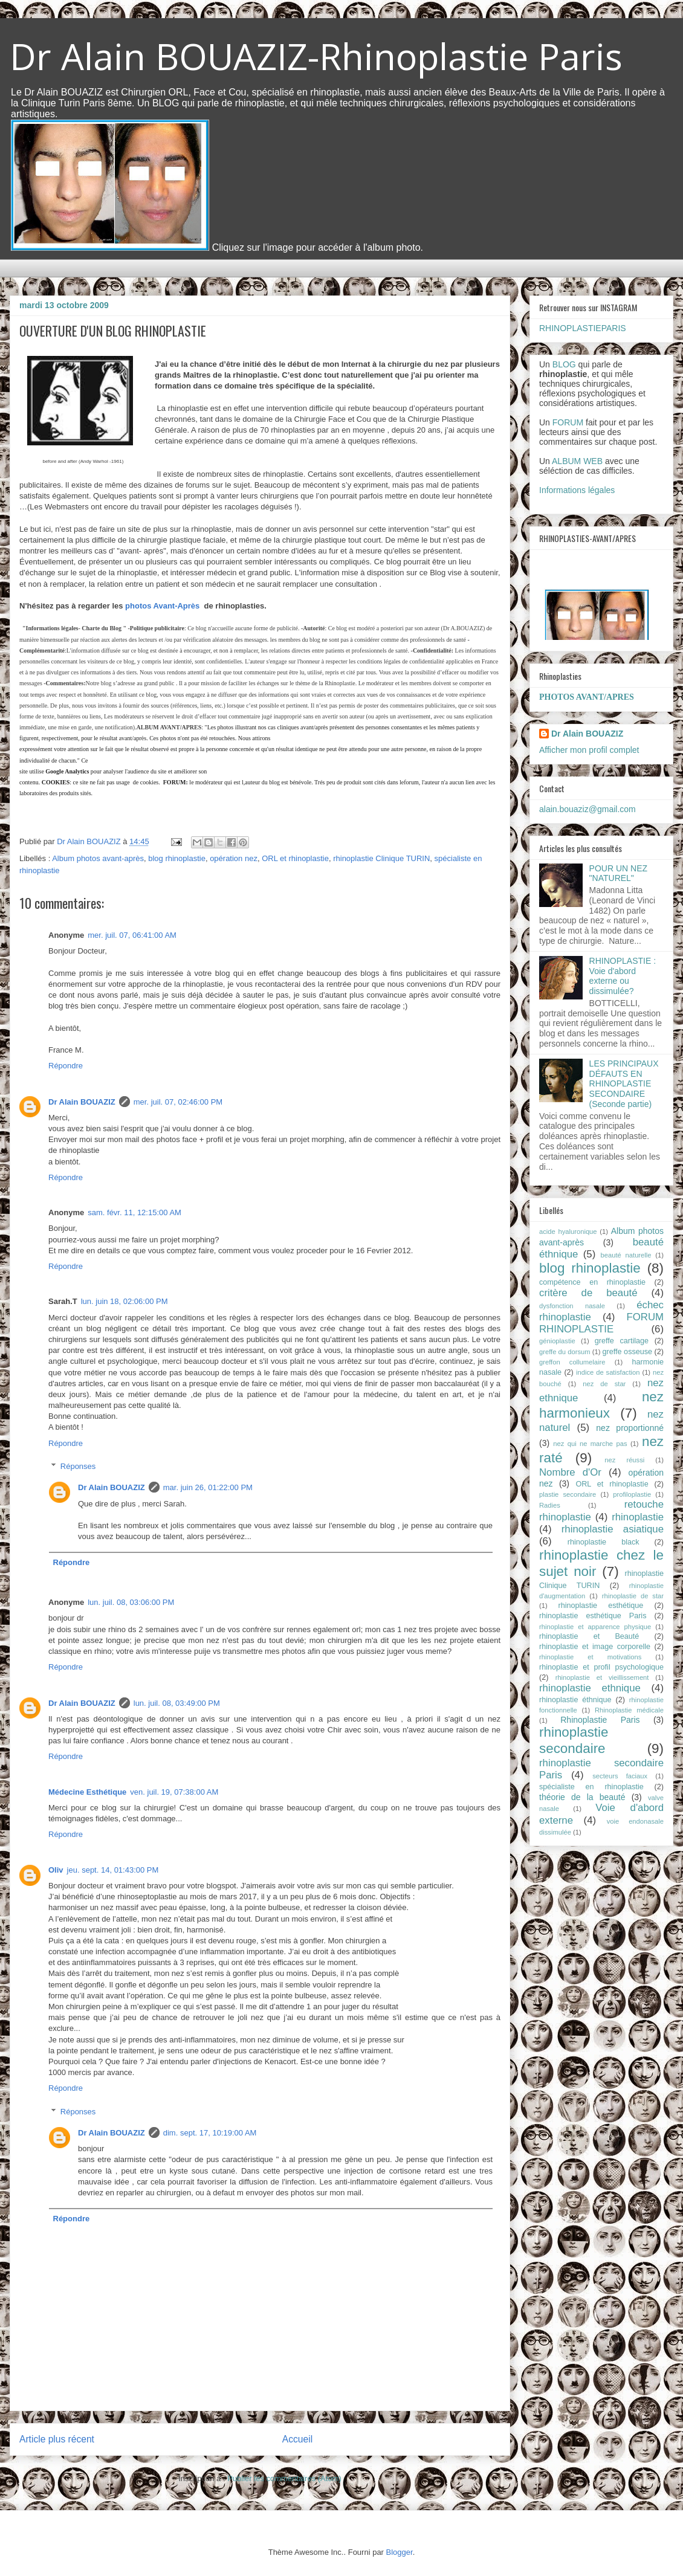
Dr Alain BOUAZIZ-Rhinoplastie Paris (316, 56)
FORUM (567, 422)
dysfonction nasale (572, 1305)
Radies (549, 1505)
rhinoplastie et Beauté (589, 1636)
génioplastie (557, 1340)
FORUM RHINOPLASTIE (601, 1323)
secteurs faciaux (619, 1776)
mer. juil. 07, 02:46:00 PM (178, 1101)
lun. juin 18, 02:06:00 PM (124, 1301)
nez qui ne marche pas (590, 1443)
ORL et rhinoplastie (295, 858)
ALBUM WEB (577, 461)
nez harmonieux (601, 1405)
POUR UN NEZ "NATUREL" (618, 873)
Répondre (65, 1065)
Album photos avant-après (98, 858)
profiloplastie (632, 1494)
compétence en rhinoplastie (592, 1282)
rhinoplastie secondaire (574, 1740)
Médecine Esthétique (87, 1791)
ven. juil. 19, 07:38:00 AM (174, 1791)
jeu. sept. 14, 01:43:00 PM (113, 1869)
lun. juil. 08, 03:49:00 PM (177, 1703)
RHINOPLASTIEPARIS (582, 328)
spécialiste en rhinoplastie (591, 1787)
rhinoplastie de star (633, 1596)
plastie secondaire (567, 1494)
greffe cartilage (622, 1341)
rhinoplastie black (603, 1542)
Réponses (78, 1466)
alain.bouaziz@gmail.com (587, 809)
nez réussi (624, 1460)
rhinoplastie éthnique (575, 1700)
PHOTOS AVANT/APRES (586, 697)
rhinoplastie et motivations (590, 1657)
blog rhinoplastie (177, 858)
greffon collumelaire (572, 1362)
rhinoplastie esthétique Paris (592, 1616)
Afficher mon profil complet (589, 750)
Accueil (297, 2439)
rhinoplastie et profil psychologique (601, 1667)
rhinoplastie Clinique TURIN (381, 858)
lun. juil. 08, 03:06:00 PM (131, 1602)
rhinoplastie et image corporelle (594, 1646)
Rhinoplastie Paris (599, 1720)
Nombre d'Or (570, 1472)
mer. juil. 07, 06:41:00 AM (132, 935)
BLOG (564, 364)
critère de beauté (588, 1293)
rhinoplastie (638, 1517)
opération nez (233, 858)
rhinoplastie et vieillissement (602, 1677)
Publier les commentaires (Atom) (284, 2478)
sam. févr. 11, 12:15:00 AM (134, 1212)
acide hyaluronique (568, 1231)
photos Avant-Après (162, 605)
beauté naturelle (626, 1255)
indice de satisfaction (607, 1372)
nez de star (604, 1383)
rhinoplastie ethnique (590, 1688)
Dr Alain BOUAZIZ (81, 1101)
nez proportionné (630, 1428)
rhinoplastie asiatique (613, 1529)
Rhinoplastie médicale (629, 1710)
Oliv (55, 1869)
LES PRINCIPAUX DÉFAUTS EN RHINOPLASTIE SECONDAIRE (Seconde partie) (624, 1084)
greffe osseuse (627, 1352)
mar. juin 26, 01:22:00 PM (208, 1487)
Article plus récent (56, 2439)
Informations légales (577, 490)
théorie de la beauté (582, 1797)
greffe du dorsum (565, 1351)
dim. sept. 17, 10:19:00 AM (210, 2132)
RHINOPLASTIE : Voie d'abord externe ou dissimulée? (622, 976)
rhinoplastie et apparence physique (595, 1626)
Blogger (399, 2552)
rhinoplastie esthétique (601, 1605)
